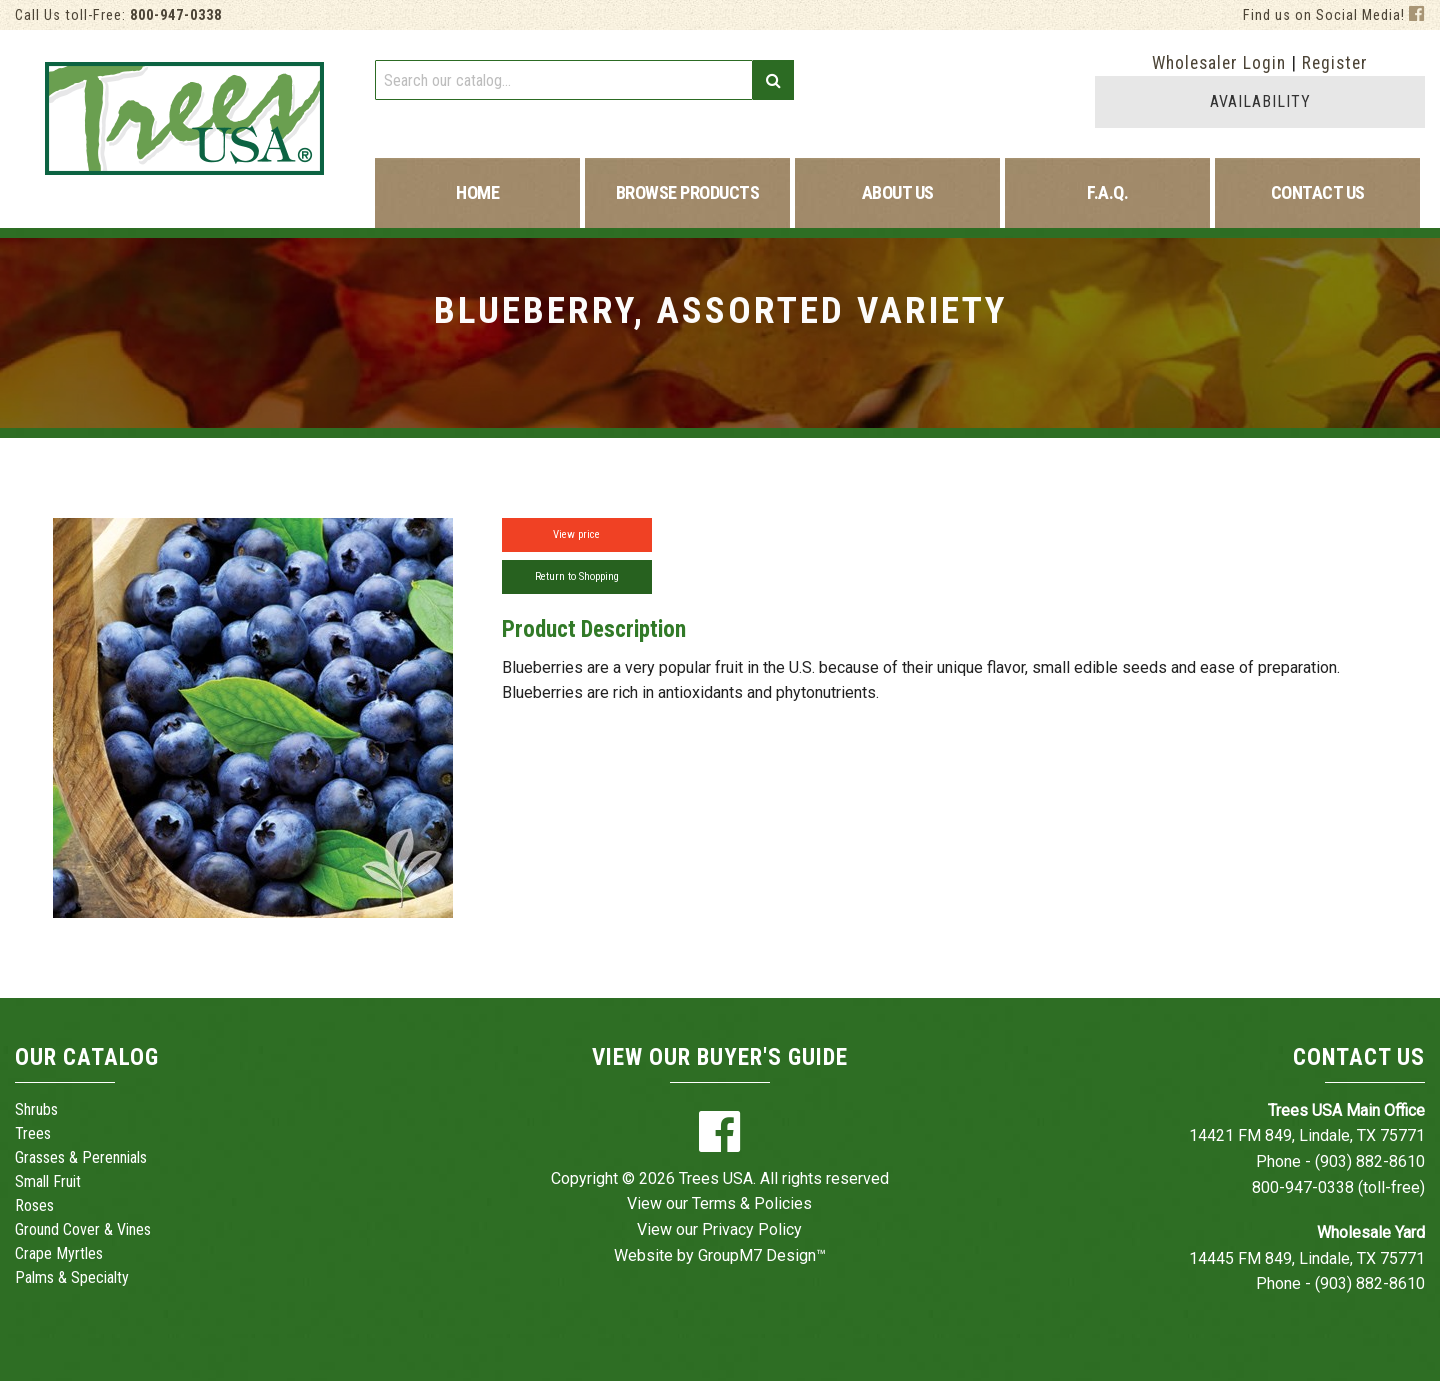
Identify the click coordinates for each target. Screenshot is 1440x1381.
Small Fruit (48, 1181)
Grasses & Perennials (81, 1157)
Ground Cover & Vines (83, 1229)
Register (1335, 63)
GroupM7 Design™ (762, 1255)
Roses (34, 1205)
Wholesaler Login (1219, 63)
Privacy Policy (752, 1229)
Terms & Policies (752, 1203)
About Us (898, 192)
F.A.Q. (1107, 192)
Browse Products (688, 192)
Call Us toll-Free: (118, 15)
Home (477, 192)
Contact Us (1318, 192)
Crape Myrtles (59, 1253)
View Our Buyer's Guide (720, 1057)
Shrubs (36, 1109)
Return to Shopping (577, 576)
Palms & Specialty (72, 1277)
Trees (33, 1133)
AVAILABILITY (1260, 101)
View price (576, 534)
